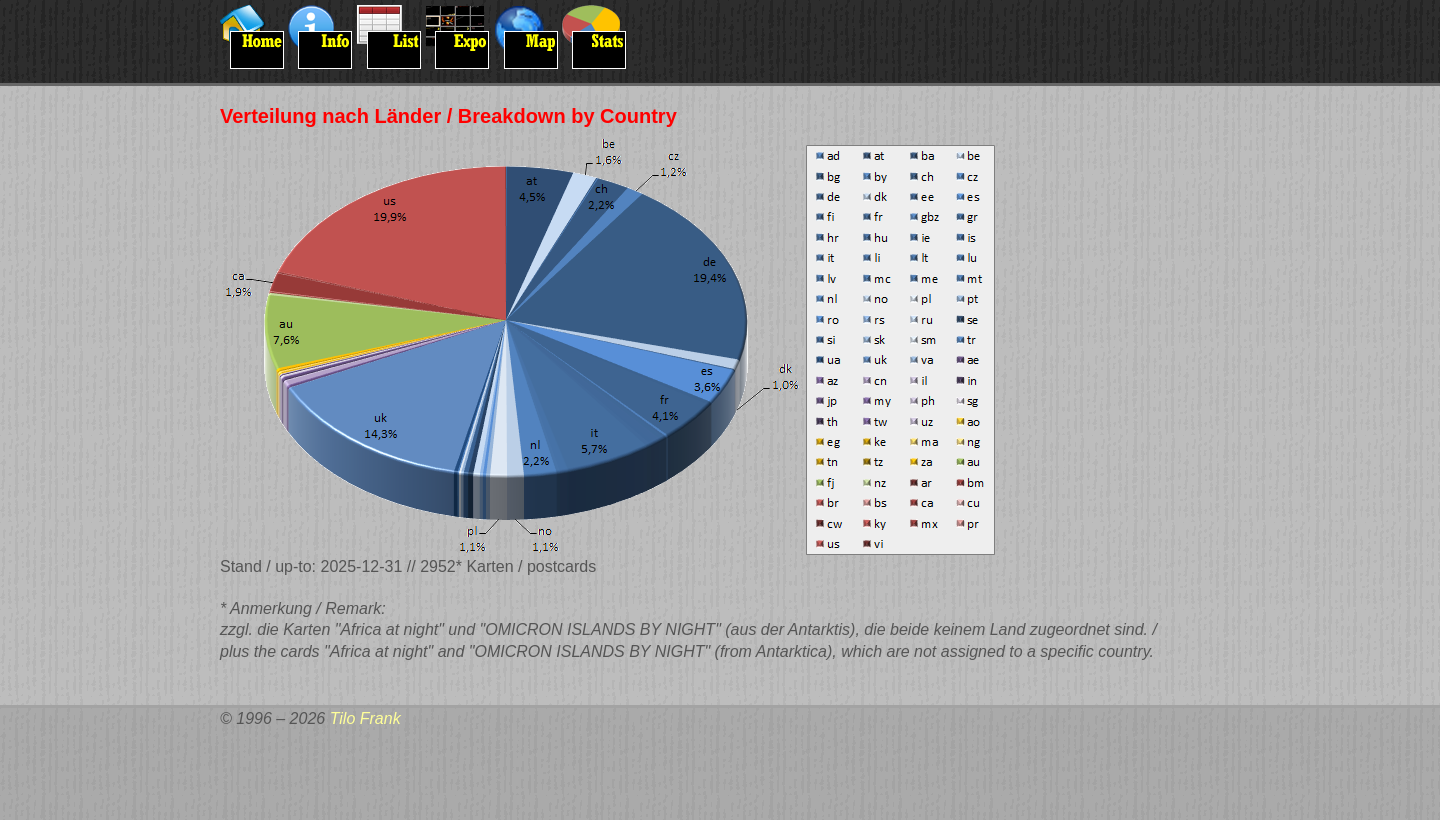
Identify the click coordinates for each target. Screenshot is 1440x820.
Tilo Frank (365, 718)
